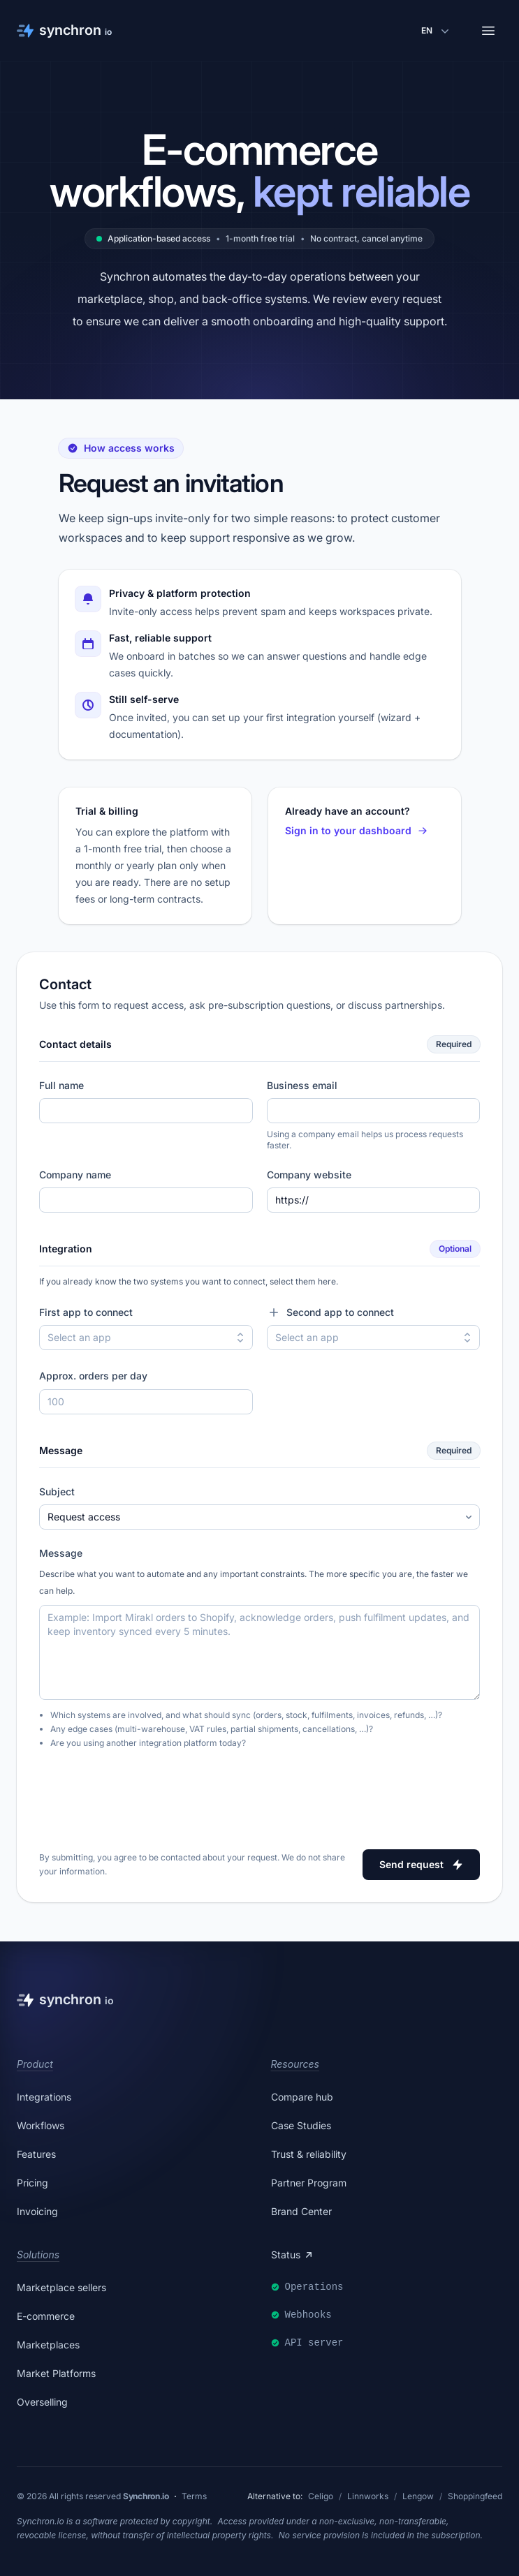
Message (60, 1553)
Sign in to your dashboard (356, 830)
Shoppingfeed (475, 2496)
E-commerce (46, 2316)
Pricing (32, 2183)
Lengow (418, 2496)
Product (35, 2064)
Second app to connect (330, 1312)
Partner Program (308, 2183)
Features (36, 2154)
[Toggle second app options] (467, 1337)
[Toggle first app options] (240, 1337)
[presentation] (145, 1794)
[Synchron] (64, 31)
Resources (295, 2064)
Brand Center (301, 2211)
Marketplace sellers (61, 2287)
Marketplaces (48, 2345)
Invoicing (37, 2211)
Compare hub (302, 2097)
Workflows (40, 2125)
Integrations (44, 2097)
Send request (421, 1864)
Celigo (320, 2496)
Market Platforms (56, 2373)
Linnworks (367, 2496)
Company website (309, 1174)
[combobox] (146, 1337)
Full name (61, 1085)
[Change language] (437, 31)
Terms (194, 2496)
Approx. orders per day (93, 1376)
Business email (302, 1085)
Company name (75, 1174)
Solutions (38, 2254)
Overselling (42, 2402)
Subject (57, 1491)
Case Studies (301, 2125)
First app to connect (86, 1312)
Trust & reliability (308, 2154)
